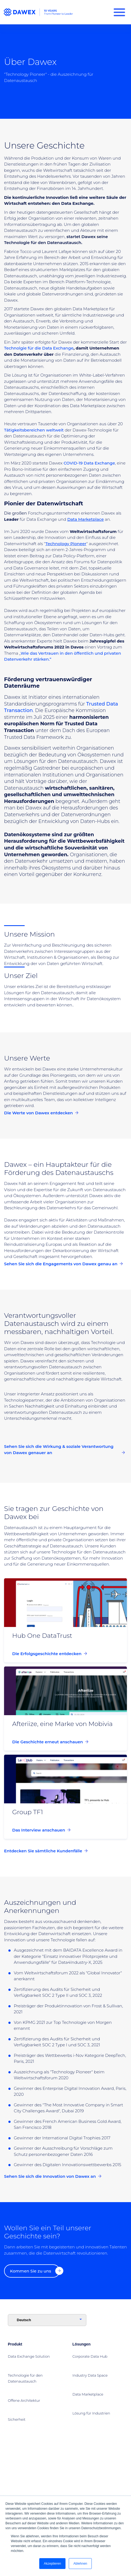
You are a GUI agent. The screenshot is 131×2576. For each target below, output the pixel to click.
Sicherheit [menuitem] (16, 2419)
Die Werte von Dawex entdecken (41, 1113)
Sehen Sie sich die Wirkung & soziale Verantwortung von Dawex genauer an (64, 1450)
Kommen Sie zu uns (35, 2271)
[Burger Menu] (119, 12)
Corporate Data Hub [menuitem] (90, 2356)
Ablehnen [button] (80, 2563)
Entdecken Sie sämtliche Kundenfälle (46, 1851)
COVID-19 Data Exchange (89, 463)
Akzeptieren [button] (52, 2563)
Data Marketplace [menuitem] (88, 2394)
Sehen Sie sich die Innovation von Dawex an (52, 2176)
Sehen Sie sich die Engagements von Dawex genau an (63, 1264)
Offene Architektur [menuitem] (24, 2400)
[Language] (47, 2320)
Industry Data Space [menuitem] (90, 2375)
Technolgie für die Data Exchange (38, 348)
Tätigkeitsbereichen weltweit (34, 430)
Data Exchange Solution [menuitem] (29, 2356)
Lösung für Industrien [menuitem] (91, 2413)
